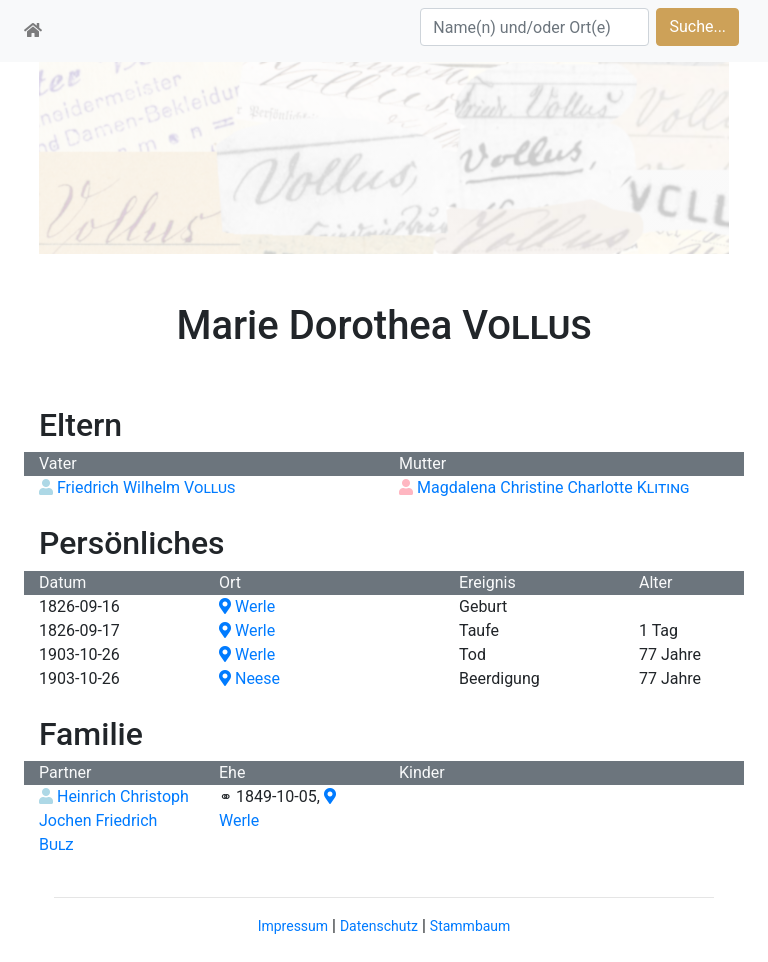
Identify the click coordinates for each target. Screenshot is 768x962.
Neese (249, 678)
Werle (247, 606)
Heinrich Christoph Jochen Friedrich (114, 820)
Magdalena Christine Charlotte (553, 487)
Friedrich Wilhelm (146, 487)
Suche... (697, 26)
